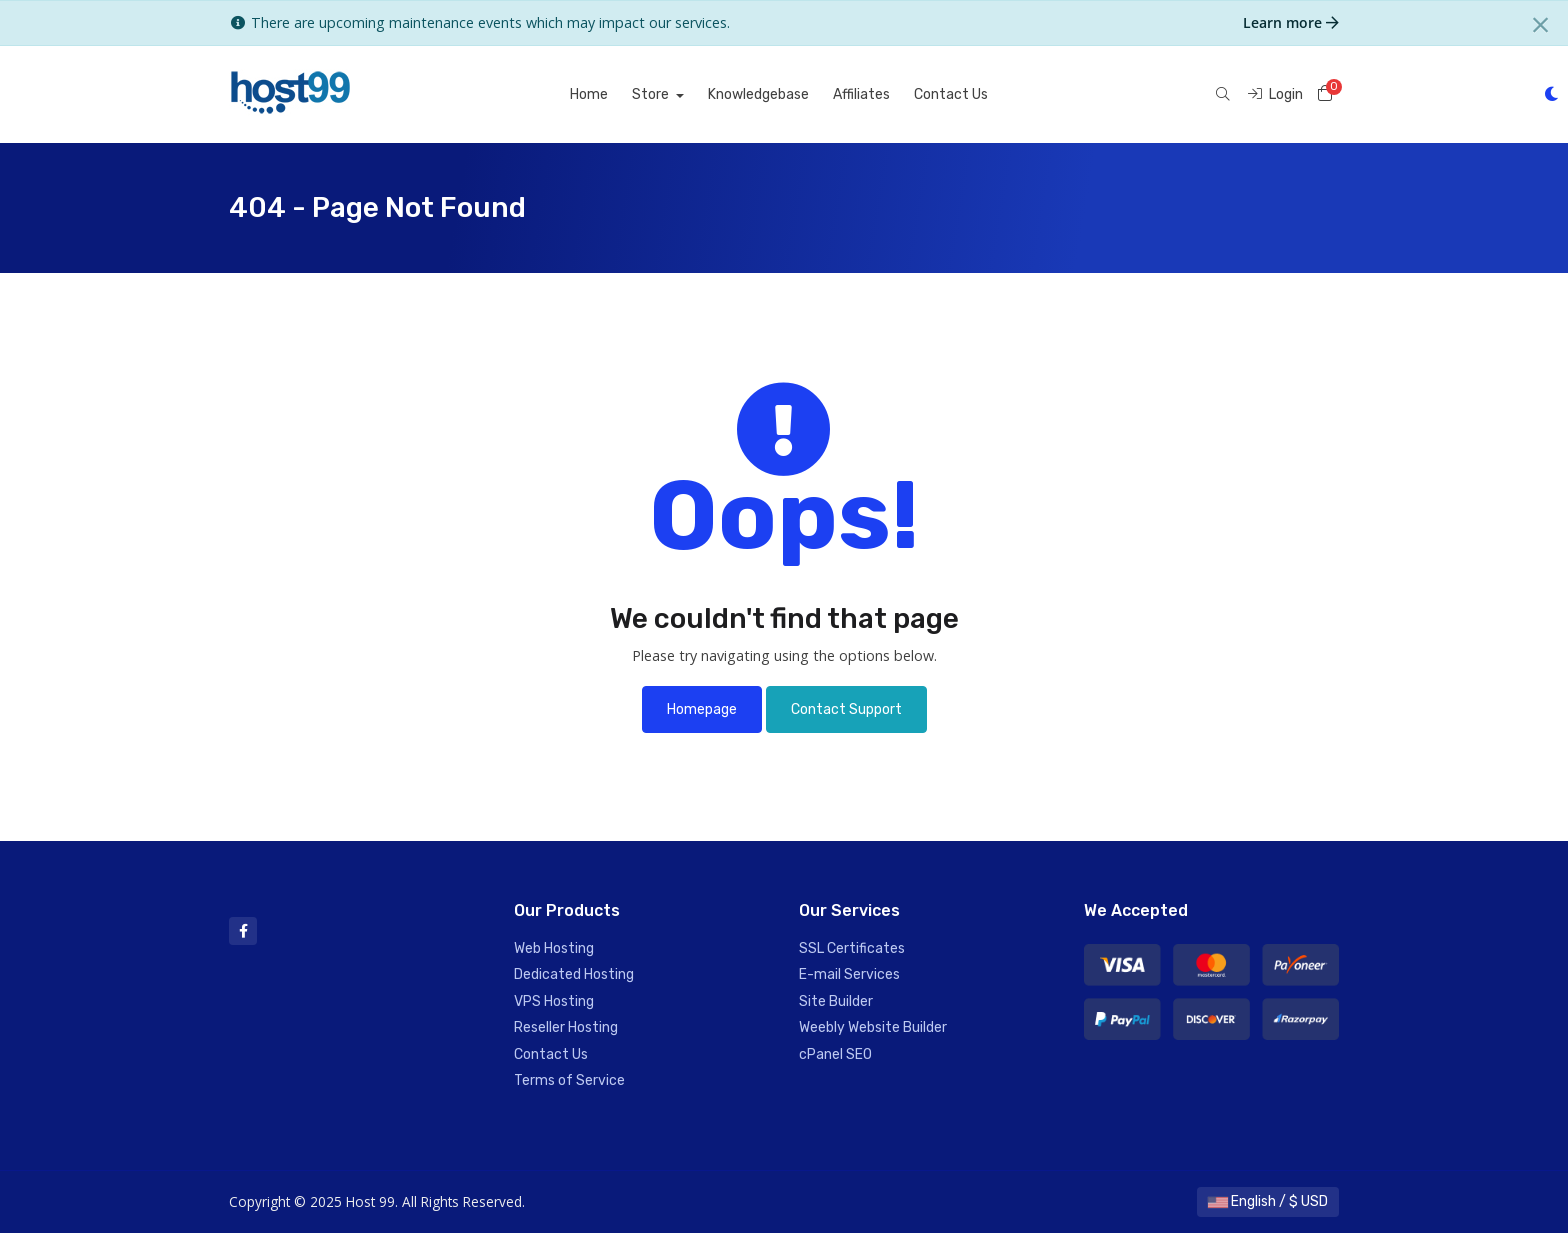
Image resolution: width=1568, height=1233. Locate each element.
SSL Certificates (852, 948)
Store (652, 94)
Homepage (702, 709)
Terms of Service (569, 1080)
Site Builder (836, 1001)
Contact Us (951, 94)
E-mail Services (849, 974)
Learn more (1291, 22)
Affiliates (861, 94)
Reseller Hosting (566, 1027)
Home (589, 94)
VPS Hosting (554, 1001)
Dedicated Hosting (574, 974)
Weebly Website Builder (873, 1027)
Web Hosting (554, 948)
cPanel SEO (835, 1054)
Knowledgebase (758, 94)
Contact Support (846, 709)
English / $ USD (1268, 1201)
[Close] (1540, 25)
